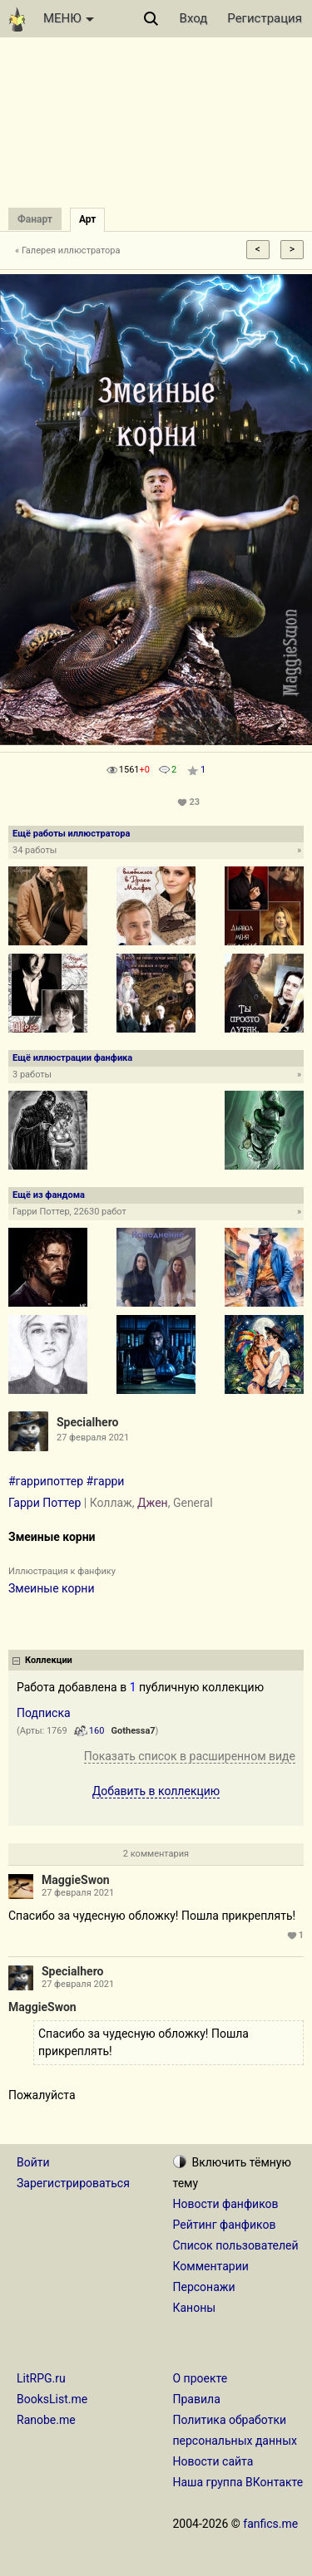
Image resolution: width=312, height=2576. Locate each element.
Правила (196, 2399)
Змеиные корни (51, 1588)
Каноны (194, 2307)
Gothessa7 (133, 1730)
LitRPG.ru (41, 2378)
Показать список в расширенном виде (189, 1756)
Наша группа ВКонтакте (238, 2482)
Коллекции (48, 1660)
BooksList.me (52, 2399)
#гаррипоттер (45, 1481)
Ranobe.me (46, 2419)
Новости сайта (213, 2461)
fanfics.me (270, 2523)
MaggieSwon (76, 1880)
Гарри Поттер (44, 1502)
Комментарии (211, 2266)
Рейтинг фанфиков (224, 2224)
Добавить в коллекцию (156, 1791)
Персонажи (204, 2287)
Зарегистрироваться (73, 2183)
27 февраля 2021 (78, 1892)
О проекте (200, 2378)
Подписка (44, 1713)
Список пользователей (236, 2245)
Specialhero (87, 1422)
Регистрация (264, 18)
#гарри (106, 1481)
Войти (33, 2162)
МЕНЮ (68, 18)
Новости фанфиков (226, 2203)
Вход (194, 18)
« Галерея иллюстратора (68, 250)
